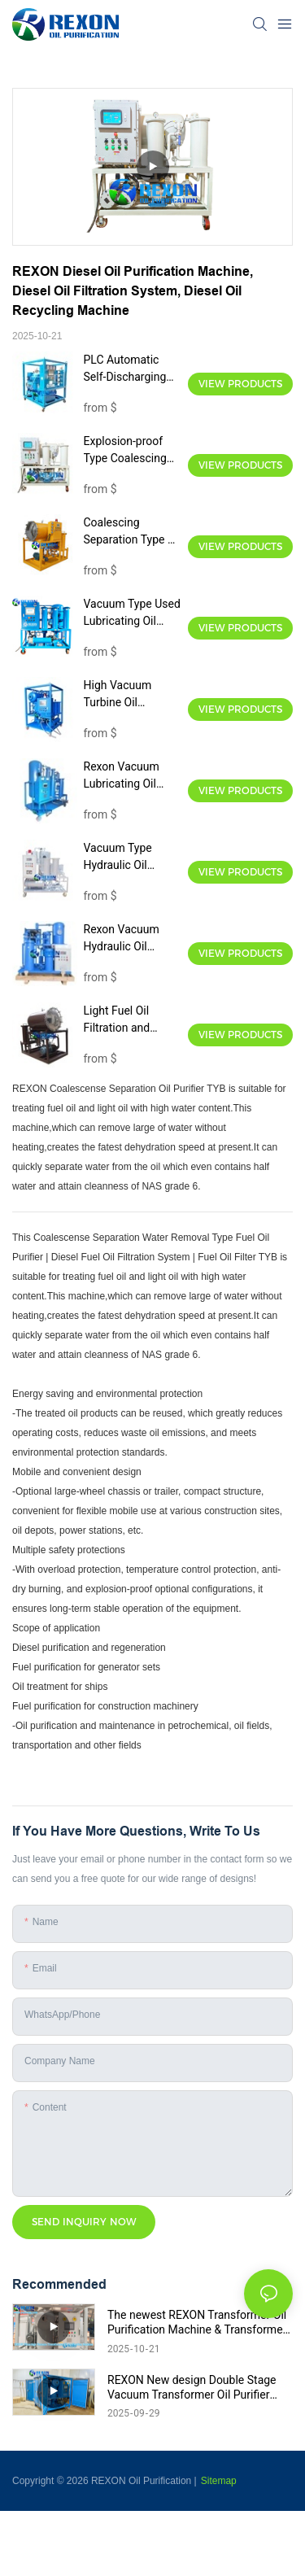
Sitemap (219, 2480)
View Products (240, 384)
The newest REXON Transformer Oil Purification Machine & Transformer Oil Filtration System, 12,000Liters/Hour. (196, 2322)
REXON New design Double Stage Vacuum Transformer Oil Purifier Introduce (192, 2387)
